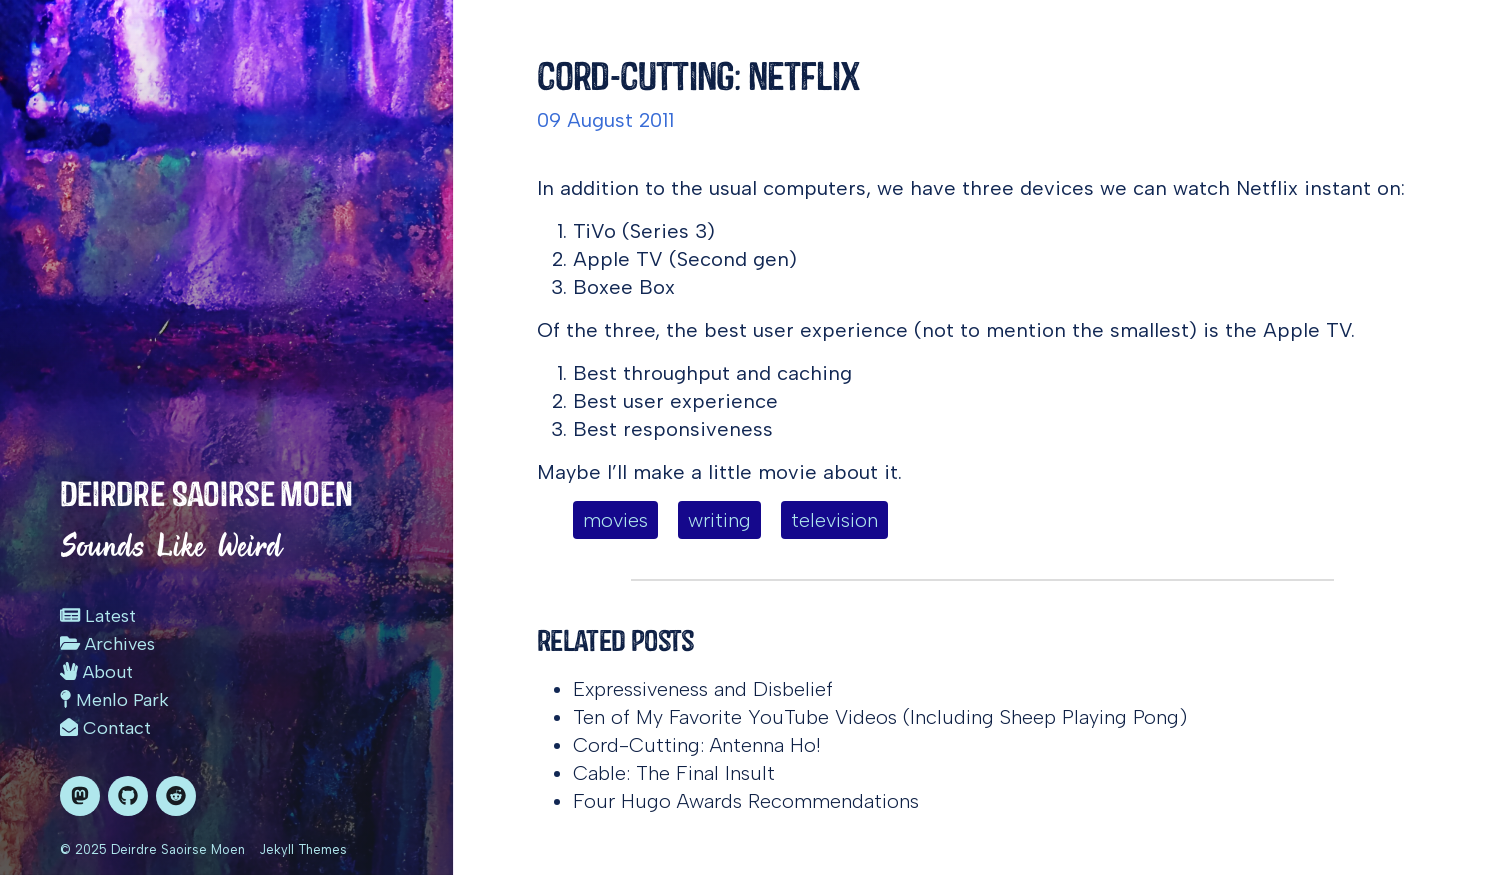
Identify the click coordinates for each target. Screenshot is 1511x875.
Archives (107, 644)
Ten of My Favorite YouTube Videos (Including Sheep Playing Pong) (880, 717)
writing (719, 520)
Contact (105, 728)
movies (615, 520)
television (834, 520)
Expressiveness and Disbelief (703, 689)
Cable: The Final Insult (674, 773)
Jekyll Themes (303, 849)
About (96, 672)
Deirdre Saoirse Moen (206, 494)
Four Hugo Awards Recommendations (746, 801)
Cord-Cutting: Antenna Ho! (697, 745)
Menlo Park (114, 700)
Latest (98, 616)
